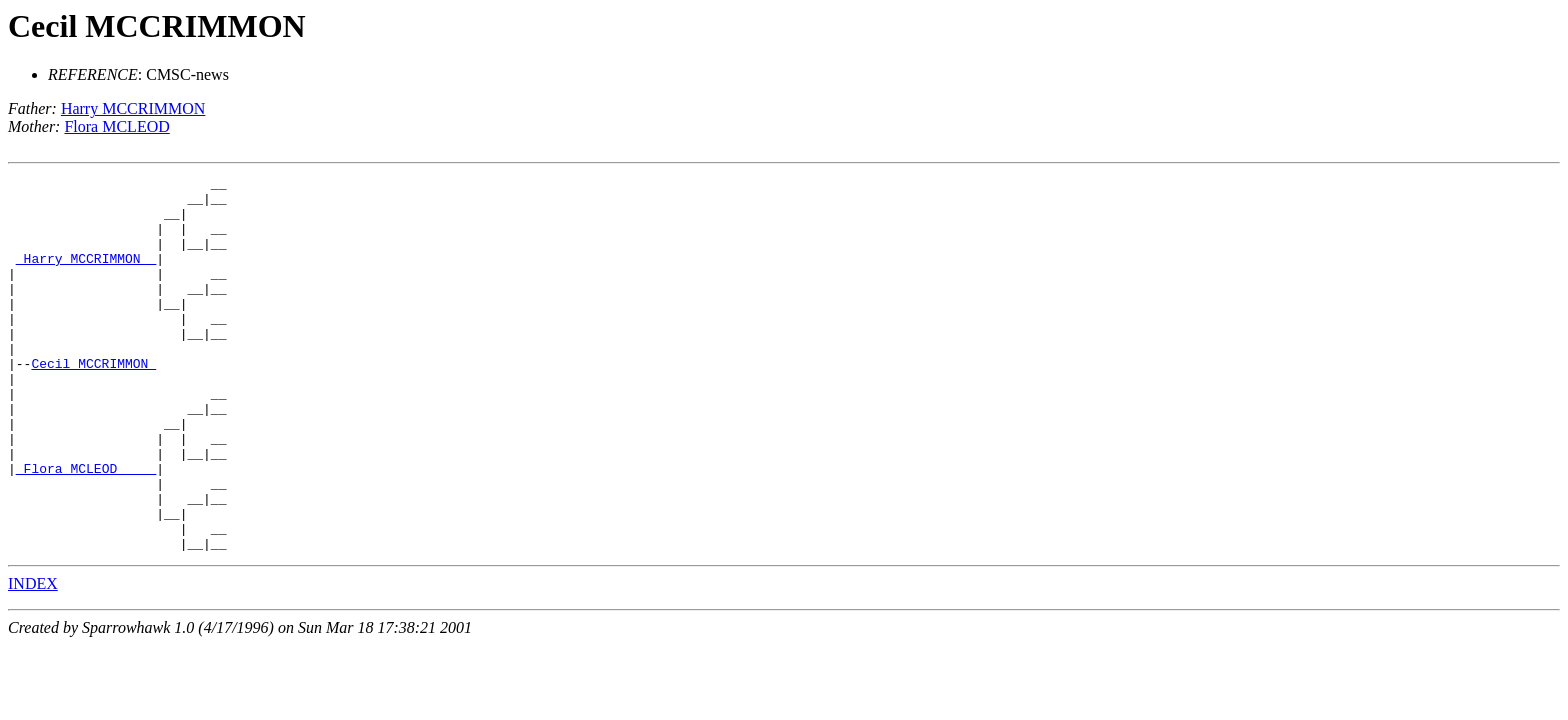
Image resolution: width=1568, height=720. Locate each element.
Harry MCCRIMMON (133, 108)
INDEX (33, 658)
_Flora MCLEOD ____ (86, 528)
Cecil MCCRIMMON (157, 26)
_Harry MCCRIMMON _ (86, 276)
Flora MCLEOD (116, 126)
